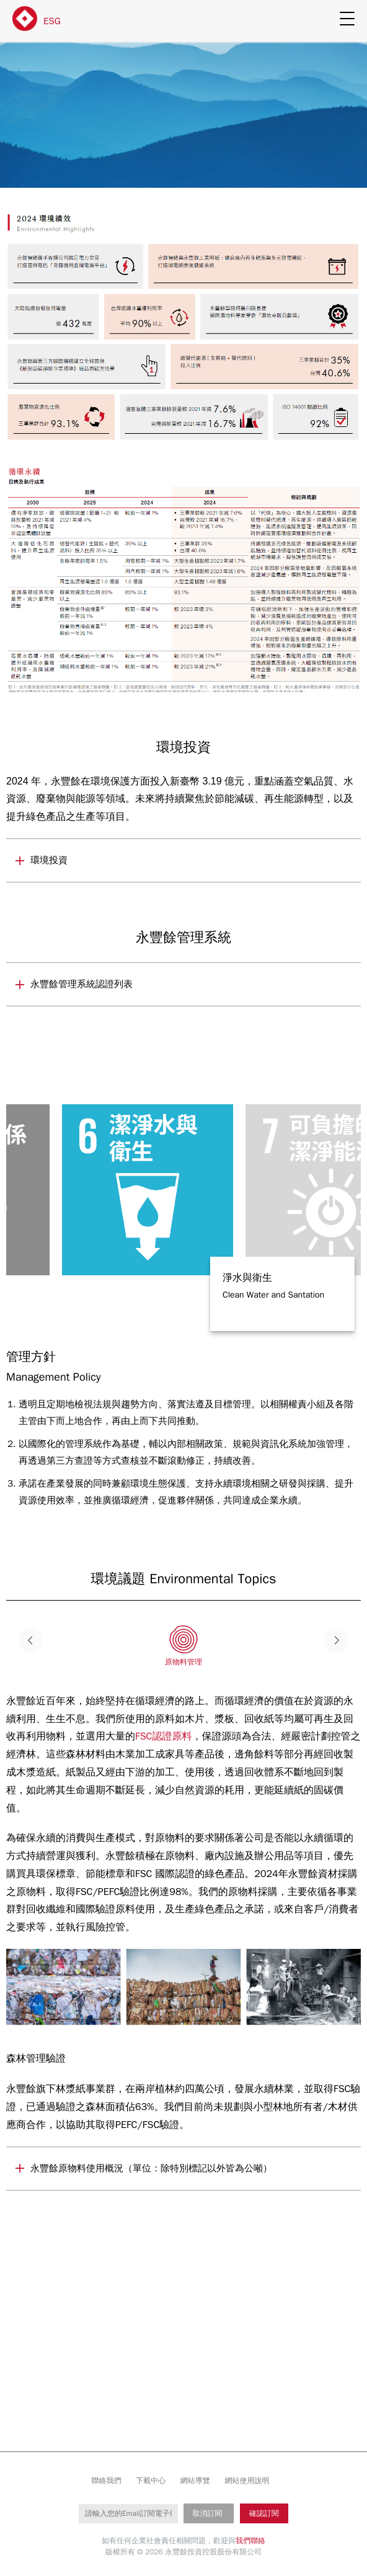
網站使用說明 (246, 2481)
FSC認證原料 (163, 1736)
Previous (31, 1640)
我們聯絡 (250, 2541)
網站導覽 (195, 2481)
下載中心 (151, 2481)
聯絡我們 (107, 2481)
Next (336, 1640)
